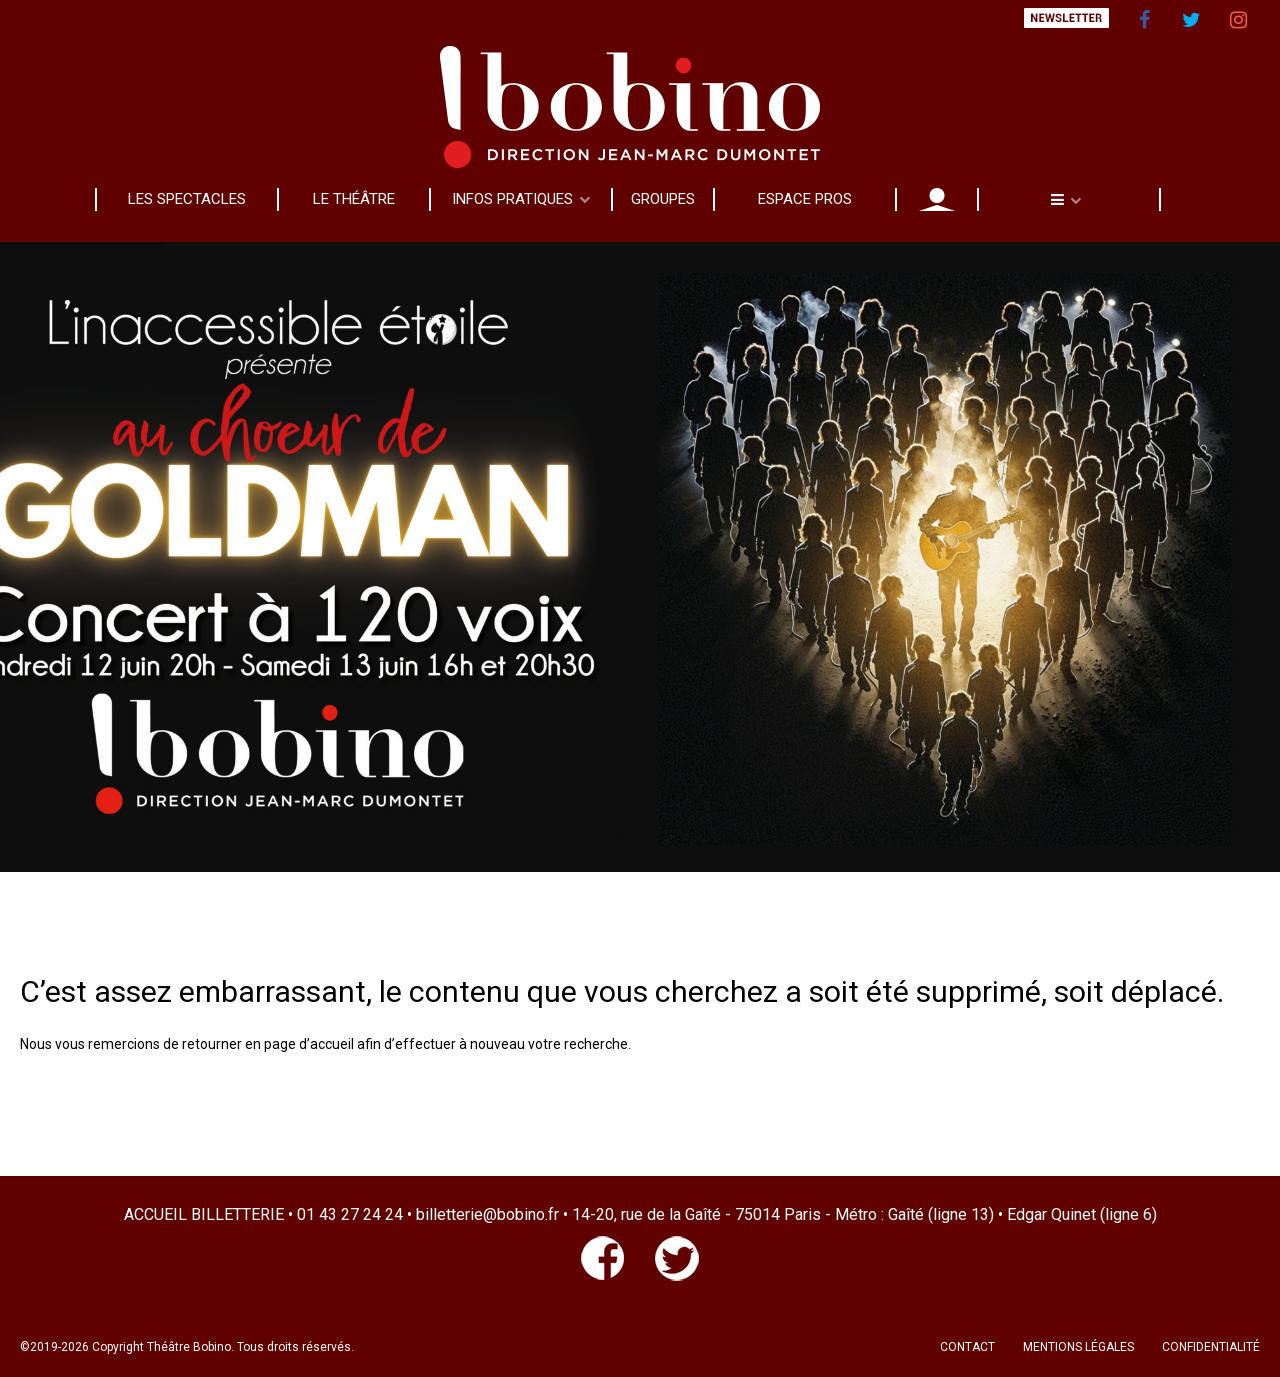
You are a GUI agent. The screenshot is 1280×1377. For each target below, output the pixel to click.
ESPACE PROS (805, 199)
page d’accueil (309, 1044)
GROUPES (663, 199)
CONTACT (967, 1347)
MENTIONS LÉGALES (1078, 1347)
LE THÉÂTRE (354, 199)
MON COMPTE (937, 199)
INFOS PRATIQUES (512, 199)
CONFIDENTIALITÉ (1211, 1347)
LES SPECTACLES (187, 199)
